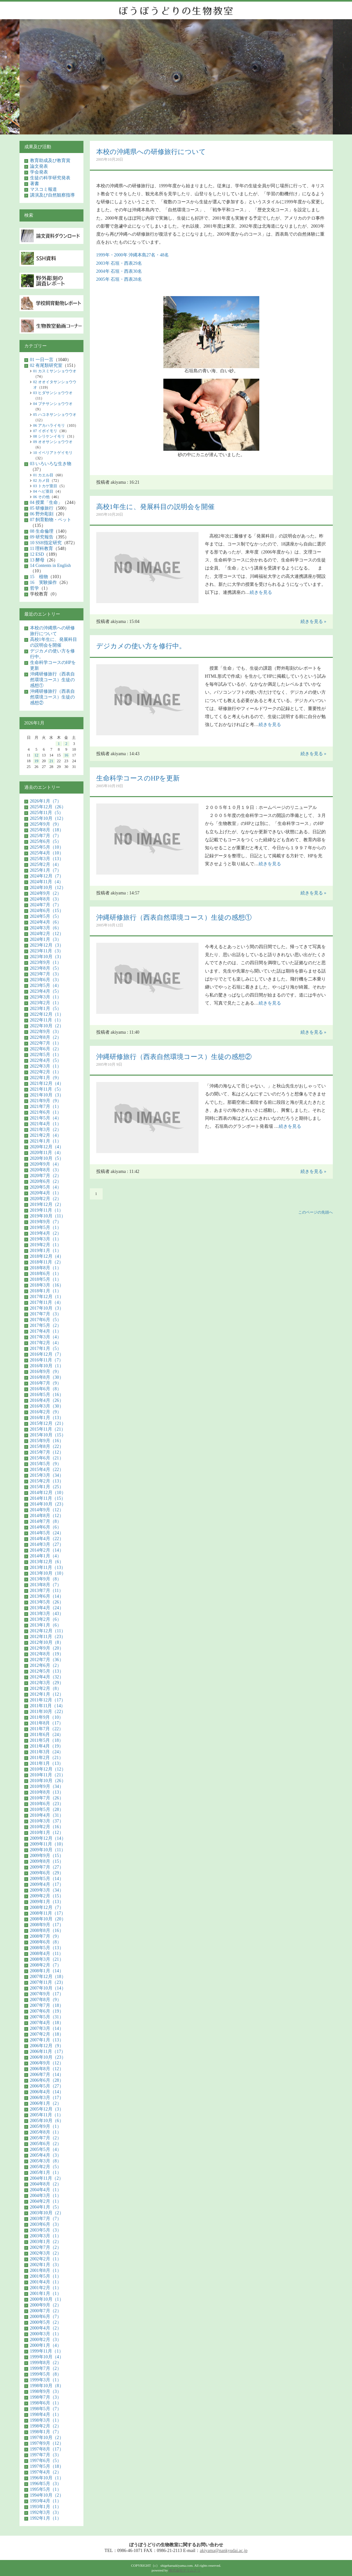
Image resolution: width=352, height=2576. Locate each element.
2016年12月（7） (47, 1354)
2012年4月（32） (47, 1677)
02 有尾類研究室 (46, 365)
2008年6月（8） (45, 1942)
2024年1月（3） (45, 939)
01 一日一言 (42, 359)
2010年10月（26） (48, 1780)
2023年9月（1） (45, 962)
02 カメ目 (41, 480)
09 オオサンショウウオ (53, 442)
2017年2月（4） (45, 1342)
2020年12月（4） (47, 1146)
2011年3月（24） (46, 1751)
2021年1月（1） (45, 1141)
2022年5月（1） (45, 1054)
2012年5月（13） (47, 1671)
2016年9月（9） (45, 1371)
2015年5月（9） (45, 1463)
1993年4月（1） (45, 2501)
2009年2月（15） (47, 1896)
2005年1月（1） (45, 2172)
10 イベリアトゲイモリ (53, 452)
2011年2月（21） (46, 1757)
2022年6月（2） (45, 1048)
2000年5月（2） (45, 2322)
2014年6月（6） (45, 1527)
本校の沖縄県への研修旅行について (151, 152)
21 (51, 761)
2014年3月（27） (47, 1544)
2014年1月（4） (45, 1556)
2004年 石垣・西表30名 (119, 271)
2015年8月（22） (47, 1446)
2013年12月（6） (47, 1561)
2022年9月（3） (45, 1031)
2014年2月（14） (47, 1550)
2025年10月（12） (48, 818)
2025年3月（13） (47, 858)
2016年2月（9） (45, 1411)
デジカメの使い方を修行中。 (141, 646)
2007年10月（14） (48, 1988)
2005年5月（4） (45, 2149)
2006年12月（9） (47, 2045)
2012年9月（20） (47, 1648)
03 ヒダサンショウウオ (53, 393)
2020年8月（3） (45, 1169)
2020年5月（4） (45, 1187)
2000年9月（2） (45, 2305)
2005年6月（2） (45, 2143)
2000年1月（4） (45, 2345)
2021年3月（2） (45, 1129)
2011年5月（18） (46, 1740)
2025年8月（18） (47, 830)
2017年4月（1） (45, 1331)
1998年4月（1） (45, 2414)
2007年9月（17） (47, 1993)
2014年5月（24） (47, 1532)
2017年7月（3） (45, 1314)
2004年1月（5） (45, 2207)
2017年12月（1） (47, 1296)
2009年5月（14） (47, 1878)
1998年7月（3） (45, 2397)
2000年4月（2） (45, 2328)
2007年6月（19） (47, 2011)
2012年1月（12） (47, 1694)
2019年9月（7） (45, 1221)
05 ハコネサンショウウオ (54, 414)
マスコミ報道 (43, 189)
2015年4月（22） (47, 1469)
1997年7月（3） (45, 2454)
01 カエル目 (43, 475)
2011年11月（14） (48, 1705)
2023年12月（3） (47, 945)
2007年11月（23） (48, 1982)
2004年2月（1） (45, 2201)
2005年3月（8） (45, 2161)
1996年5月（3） (45, 2483)
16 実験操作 (43, 582)
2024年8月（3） (45, 899)
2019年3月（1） (45, 1239)
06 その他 (41, 497)
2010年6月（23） (47, 1803)
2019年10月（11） (48, 1216)
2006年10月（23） (48, 2057)
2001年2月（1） (45, 2287)
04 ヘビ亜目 (43, 491)
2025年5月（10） (47, 847)
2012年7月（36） (47, 1659)
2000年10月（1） (47, 2299)
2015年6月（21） (47, 1458)
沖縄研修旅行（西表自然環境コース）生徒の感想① (174, 917)
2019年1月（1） (45, 1250)
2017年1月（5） (45, 1348)
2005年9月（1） (45, 2126)
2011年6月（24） (46, 1734)
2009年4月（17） (47, 1884)
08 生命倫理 (42, 531)
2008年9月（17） (47, 1924)
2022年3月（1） (45, 1066)
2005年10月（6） (47, 2120)
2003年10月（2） (47, 2212)
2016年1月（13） (47, 1417)
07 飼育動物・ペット (51, 519)
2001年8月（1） (45, 2270)
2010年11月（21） (48, 1775)
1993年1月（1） (45, 2506)
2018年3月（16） (47, 1285)
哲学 (34, 588)
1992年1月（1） (45, 2518)
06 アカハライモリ (49, 425)
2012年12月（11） (48, 1630)
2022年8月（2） (45, 1037)
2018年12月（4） (47, 1256)
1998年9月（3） (45, 2391)
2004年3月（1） (45, 2195)
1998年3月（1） (45, 2420)
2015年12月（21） (48, 1423)
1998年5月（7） (45, 2408)
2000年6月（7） (45, 2316)
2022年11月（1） (46, 1020)
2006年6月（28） (47, 2080)
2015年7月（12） (47, 1452)
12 (36, 755)
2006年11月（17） (48, 2051)
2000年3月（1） (45, 2333)
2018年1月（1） (45, 1290)
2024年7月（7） (45, 904)
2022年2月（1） (45, 1072)
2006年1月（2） (45, 2103)
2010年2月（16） (47, 1826)
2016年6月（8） (45, 1388)
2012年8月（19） (47, 1653)
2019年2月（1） (45, 1244)
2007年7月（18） (47, 2005)
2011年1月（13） (46, 1763)
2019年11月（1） (46, 1210)
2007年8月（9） (45, 1999)
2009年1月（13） (47, 1901)
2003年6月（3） (45, 2224)
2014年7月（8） (45, 1521)
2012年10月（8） (47, 1642)
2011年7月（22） (46, 1728)
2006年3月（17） (47, 2097)
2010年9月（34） (47, 1786)
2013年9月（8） (45, 1579)
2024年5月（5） (45, 916)
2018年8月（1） (45, 1267)
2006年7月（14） (47, 2074)
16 (66, 755)
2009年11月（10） (48, 1844)
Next (323, 80)
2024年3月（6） (45, 927)
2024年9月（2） (45, 893)
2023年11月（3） (46, 951)
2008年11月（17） (48, 1913)
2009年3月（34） (47, 1890)
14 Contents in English (50, 565)
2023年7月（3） (45, 974)
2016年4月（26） (47, 1400)
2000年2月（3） (45, 2339)
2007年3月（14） (47, 2028)
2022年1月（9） (45, 1077)
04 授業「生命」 (46, 502)
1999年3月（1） (45, 2380)
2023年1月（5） (45, 1008)
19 (36, 761)
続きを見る (261, 592)
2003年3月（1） (45, 2235)
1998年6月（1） (45, 2403)
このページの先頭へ (315, 1212)
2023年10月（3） (47, 956)
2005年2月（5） (45, 2166)
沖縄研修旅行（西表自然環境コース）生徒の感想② (174, 1057)
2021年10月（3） (47, 1095)
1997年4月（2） (45, 2472)
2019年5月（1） (45, 1227)
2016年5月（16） (47, 1394)
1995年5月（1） (45, 2489)
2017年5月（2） (45, 1325)
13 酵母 (37, 560)
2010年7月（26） (47, 1798)
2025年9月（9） (45, 824)
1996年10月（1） (47, 2477)
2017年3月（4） (45, 1337)
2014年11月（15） (48, 1498)
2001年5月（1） (45, 2276)
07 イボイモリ (45, 431)
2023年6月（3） (45, 979)
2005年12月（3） (47, 2109)
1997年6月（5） (45, 2460)
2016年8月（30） (47, 1377)
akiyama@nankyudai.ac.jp (223, 2550)
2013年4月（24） (47, 1607)
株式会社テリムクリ (184, 2570)
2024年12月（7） (47, 876)
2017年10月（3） (47, 1308)
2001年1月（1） (45, 2293)
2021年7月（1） (45, 1106)
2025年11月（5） (46, 812)
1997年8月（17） (47, 2449)
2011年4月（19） (46, 1746)
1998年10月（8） (47, 2385)
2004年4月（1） (45, 2189)
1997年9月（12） (47, 2443)
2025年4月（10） (47, 853)
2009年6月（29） (47, 1872)
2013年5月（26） (47, 1602)
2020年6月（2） (45, 1181)
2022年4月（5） (45, 1060)
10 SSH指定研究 (46, 542)
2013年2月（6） (45, 1619)
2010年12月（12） (48, 1769)
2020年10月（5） (47, 1158)
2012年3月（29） (47, 1682)
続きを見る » (313, 621)
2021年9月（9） (45, 1100)
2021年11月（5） (46, 1089)
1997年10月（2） (47, 2437)
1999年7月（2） (45, 2368)
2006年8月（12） (47, 2068)
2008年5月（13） (47, 1947)
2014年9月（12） (47, 1509)
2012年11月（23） (48, 1636)
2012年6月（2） (45, 1665)
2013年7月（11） (46, 1590)
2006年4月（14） (47, 2091)
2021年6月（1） (45, 1112)
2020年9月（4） (45, 1164)
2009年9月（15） (47, 1855)
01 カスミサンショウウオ (54, 371)
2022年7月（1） (45, 1043)
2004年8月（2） (45, 2184)
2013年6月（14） (47, 1596)
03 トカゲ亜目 (45, 486)
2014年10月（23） (48, 1504)
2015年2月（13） (47, 1481)
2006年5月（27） (47, 2086)
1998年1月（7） (45, 2431)
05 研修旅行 (42, 508)
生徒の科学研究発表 (50, 177)
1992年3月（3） (45, 2512)
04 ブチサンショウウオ (53, 403)
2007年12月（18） (48, 1976)
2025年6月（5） (45, 841)
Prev (29, 80)
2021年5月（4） (45, 1118)
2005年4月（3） (45, 2155)
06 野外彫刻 (42, 514)
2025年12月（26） (48, 806)
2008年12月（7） (47, 1907)
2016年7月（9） (45, 1383)
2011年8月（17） (46, 1723)
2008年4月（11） (46, 1953)
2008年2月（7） (45, 1965)
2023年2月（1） (45, 1002)
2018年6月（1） (45, 1273)
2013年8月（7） (45, 1584)
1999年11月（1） (46, 2351)
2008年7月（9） (45, 1936)
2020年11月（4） (46, 1152)
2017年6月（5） (45, 1319)
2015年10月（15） (48, 1435)
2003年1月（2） (45, 2241)
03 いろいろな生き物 (51, 463)
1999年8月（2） (45, 2362)
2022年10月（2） (47, 1025)
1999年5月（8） (45, 2374)
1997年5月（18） (47, 2466)
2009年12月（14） (48, 1838)
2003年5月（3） (45, 2230)
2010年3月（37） (47, 1821)
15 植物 (39, 576)
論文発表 (39, 166)
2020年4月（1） (45, 1193)
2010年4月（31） (47, 1815)
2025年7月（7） (45, 835)
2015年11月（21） (48, 1429)
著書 (34, 183)
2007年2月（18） (47, 2034)
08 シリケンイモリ (49, 436)
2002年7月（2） (45, 2247)
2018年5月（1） (45, 1279)
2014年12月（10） (48, 1492)
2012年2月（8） (45, 1688)
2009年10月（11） (48, 1849)
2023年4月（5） (45, 991)
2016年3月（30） (47, 1406)
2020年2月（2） (45, 1198)
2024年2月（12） (47, 933)
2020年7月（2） (45, 1175)
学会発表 (39, 172)
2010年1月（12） (47, 1832)
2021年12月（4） (47, 1083)
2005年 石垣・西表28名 (119, 279)
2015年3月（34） (47, 1475)
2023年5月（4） (45, 985)
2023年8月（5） (45, 968)
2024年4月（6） (45, 922)
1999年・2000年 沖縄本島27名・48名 (132, 255)
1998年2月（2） (45, 2426)
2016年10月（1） (47, 1365)
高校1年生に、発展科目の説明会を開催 (155, 507)
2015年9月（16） (47, 1440)
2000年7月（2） (45, 2310)
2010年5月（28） (47, 1809)
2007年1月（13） (47, 2040)
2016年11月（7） (46, 1360)
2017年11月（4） (46, 1302)
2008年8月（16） (47, 1930)
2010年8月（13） (47, 1792)
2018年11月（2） (46, 1262)
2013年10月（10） (48, 1573)
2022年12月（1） (47, 1014)
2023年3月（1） (45, 997)
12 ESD (37, 554)
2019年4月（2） (45, 1233)
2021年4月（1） (45, 1123)
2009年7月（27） (47, 1867)
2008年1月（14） (47, 1970)
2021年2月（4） (45, 1135)
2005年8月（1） (45, 2132)
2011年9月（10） (46, 1717)
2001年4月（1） (45, 2282)
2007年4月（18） (47, 2022)
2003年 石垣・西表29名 (119, 263)
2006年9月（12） (47, 2063)
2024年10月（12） (48, 887)
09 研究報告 (42, 537)
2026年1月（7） (45, 801)
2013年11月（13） (48, 1567)
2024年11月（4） (46, 881)
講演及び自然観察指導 (52, 195)
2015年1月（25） (47, 1486)
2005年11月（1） (46, 2114)
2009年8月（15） (47, 1861)
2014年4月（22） (47, 1538)
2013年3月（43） (47, 1613)
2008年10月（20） (48, 1919)
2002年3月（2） (45, 2253)
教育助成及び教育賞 (50, 160)
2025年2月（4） (45, 864)
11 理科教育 (41, 548)
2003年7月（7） (45, 2218)
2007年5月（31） (47, 2017)
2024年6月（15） (47, 910)
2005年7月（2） (45, 2138)
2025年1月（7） (45, 870)
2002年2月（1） (45, 2259)
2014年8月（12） (47, 1515)
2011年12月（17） (48, 1700)
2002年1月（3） (45, 2264)
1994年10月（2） (47, 2495)
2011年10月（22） (48, 1711)
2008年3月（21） (47, 1959)
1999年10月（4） (47, 2356)
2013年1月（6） (45, 1625)
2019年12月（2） (47, 1204)
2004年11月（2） (46, 2178)
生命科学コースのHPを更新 (138, 778)
